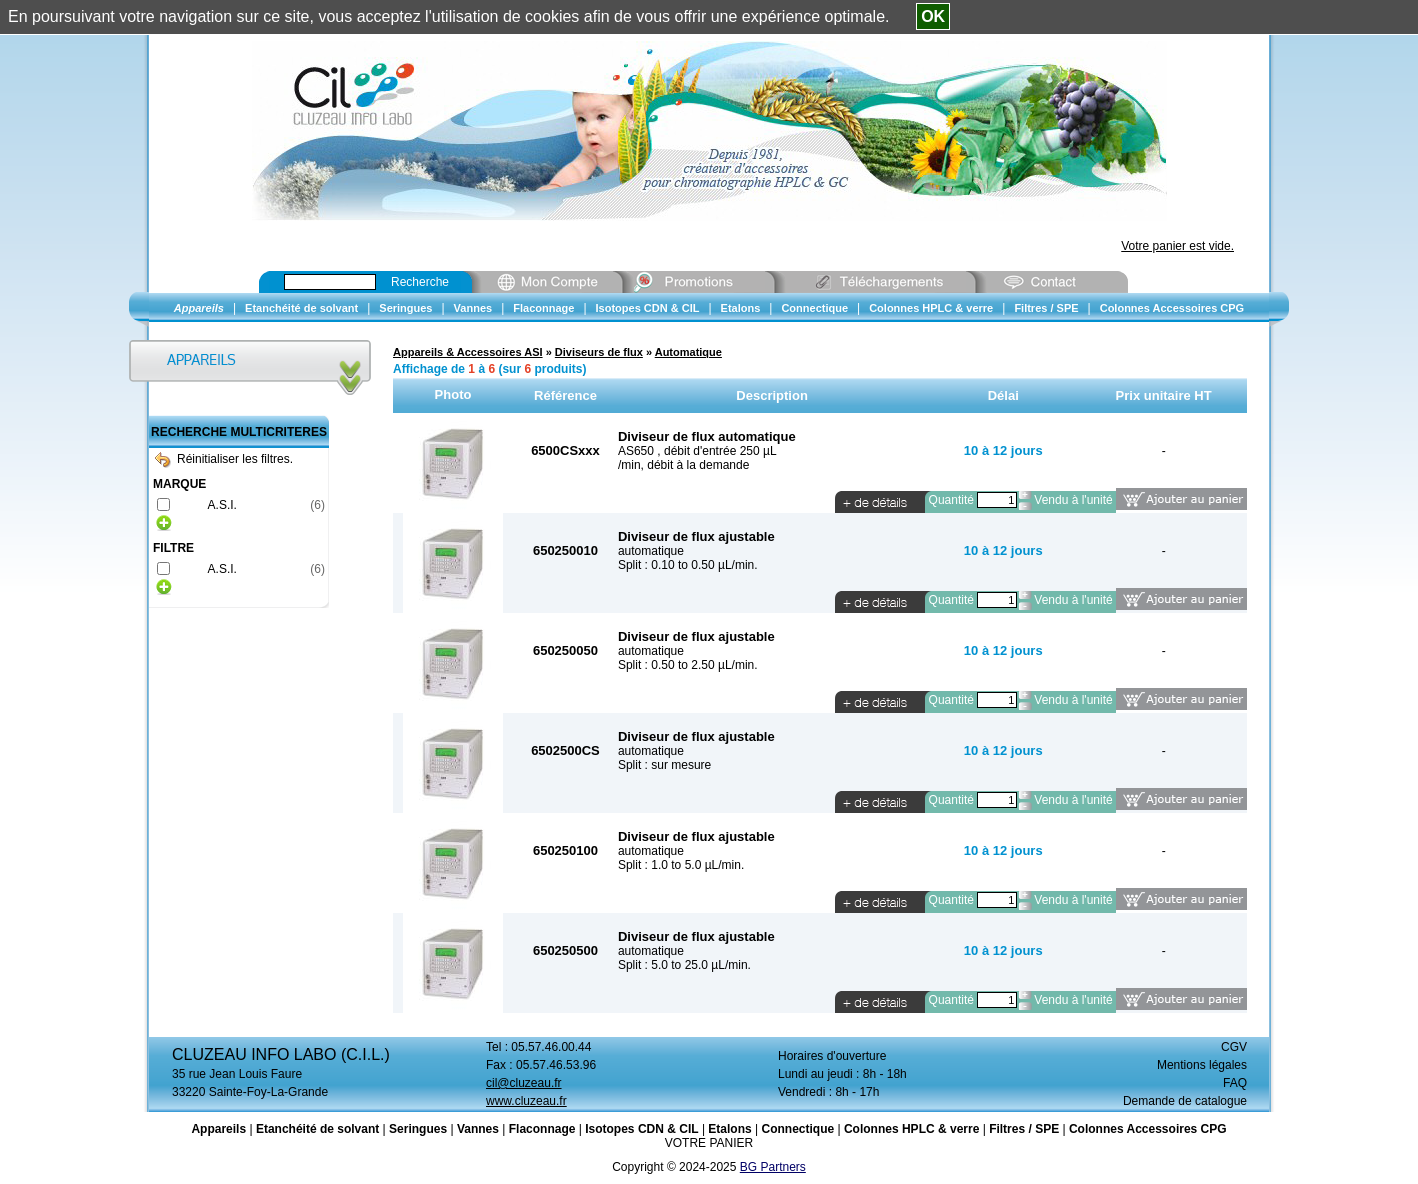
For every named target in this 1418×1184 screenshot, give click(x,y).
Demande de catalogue (1185, 1101)
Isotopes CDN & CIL (641, 1129)
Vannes (478, 1129)
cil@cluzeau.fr (524, 1083)
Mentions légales (1202, 1065)
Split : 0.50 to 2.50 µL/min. (688, 665)
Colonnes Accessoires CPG (1148, 1129)
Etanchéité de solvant (317, 1129)
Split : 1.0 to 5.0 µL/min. (681, 865)
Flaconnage (542, 1129)
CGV (1234, 1047)
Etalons (729, 1129)
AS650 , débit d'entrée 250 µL (697, 451)
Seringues (418, 1129)
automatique (651, 551)
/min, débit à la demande (683, 465)
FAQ (1235, 1083)
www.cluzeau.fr (526, 1101)
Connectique (797, 1129)
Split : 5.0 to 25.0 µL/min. (684, 965)
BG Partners (773, 1167)
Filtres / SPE (1024, 1129)
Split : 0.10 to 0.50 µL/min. (688, 565)
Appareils (218, 1129)
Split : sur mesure (664, 765)
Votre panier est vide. (1177, 246)
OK (933, 16)
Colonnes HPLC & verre (911, 1129)
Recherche (420, 282)
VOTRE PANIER (709, 1143)
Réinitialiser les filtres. (224, 459)
